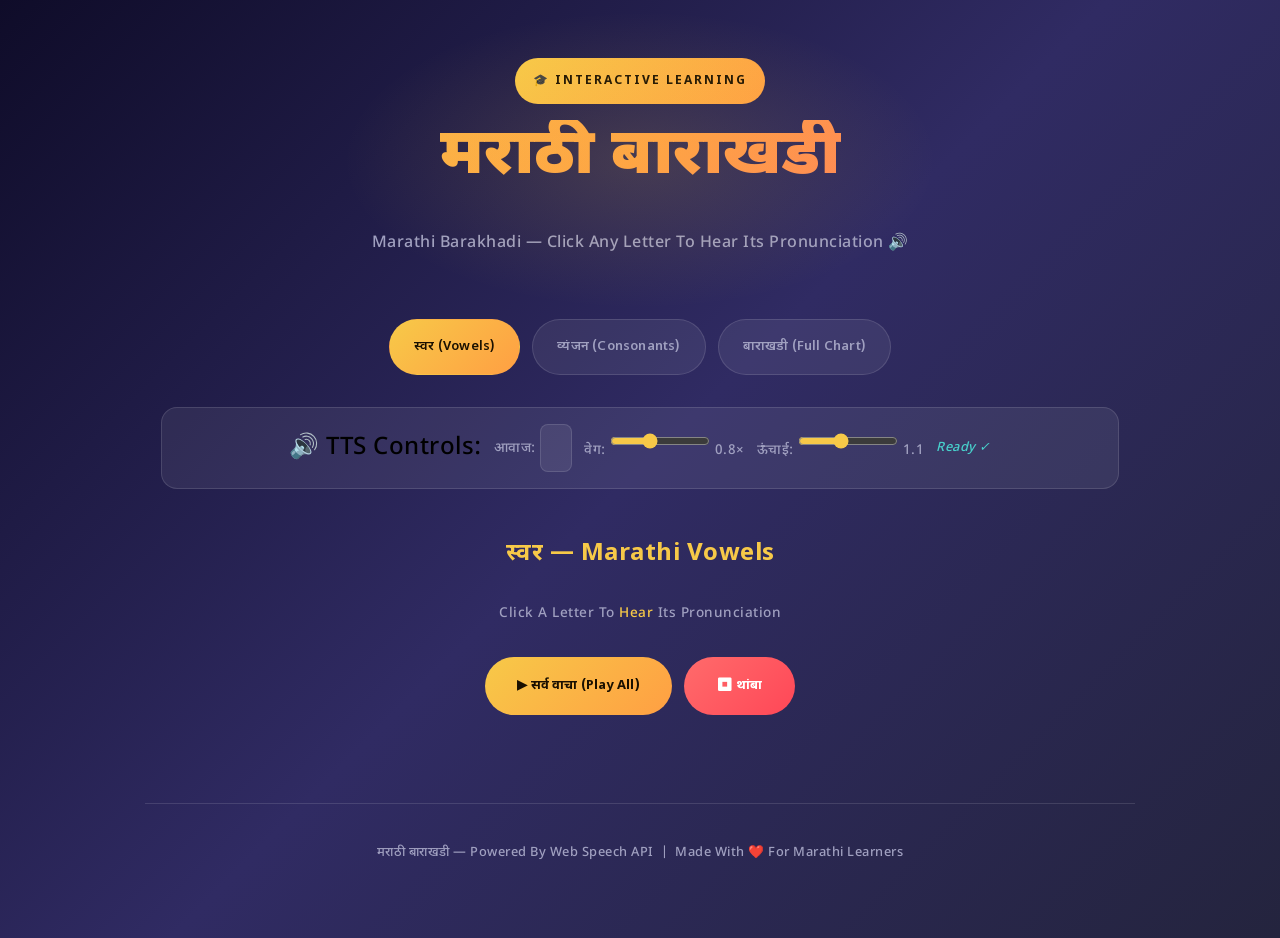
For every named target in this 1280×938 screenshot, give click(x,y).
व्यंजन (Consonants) (618, 346)
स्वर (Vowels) (454, 346)
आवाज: (533, 448)
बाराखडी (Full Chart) (804, 346)
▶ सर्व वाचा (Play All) (578, 685)
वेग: (664, 444)
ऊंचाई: (841, 444)
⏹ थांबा (739, 685)
